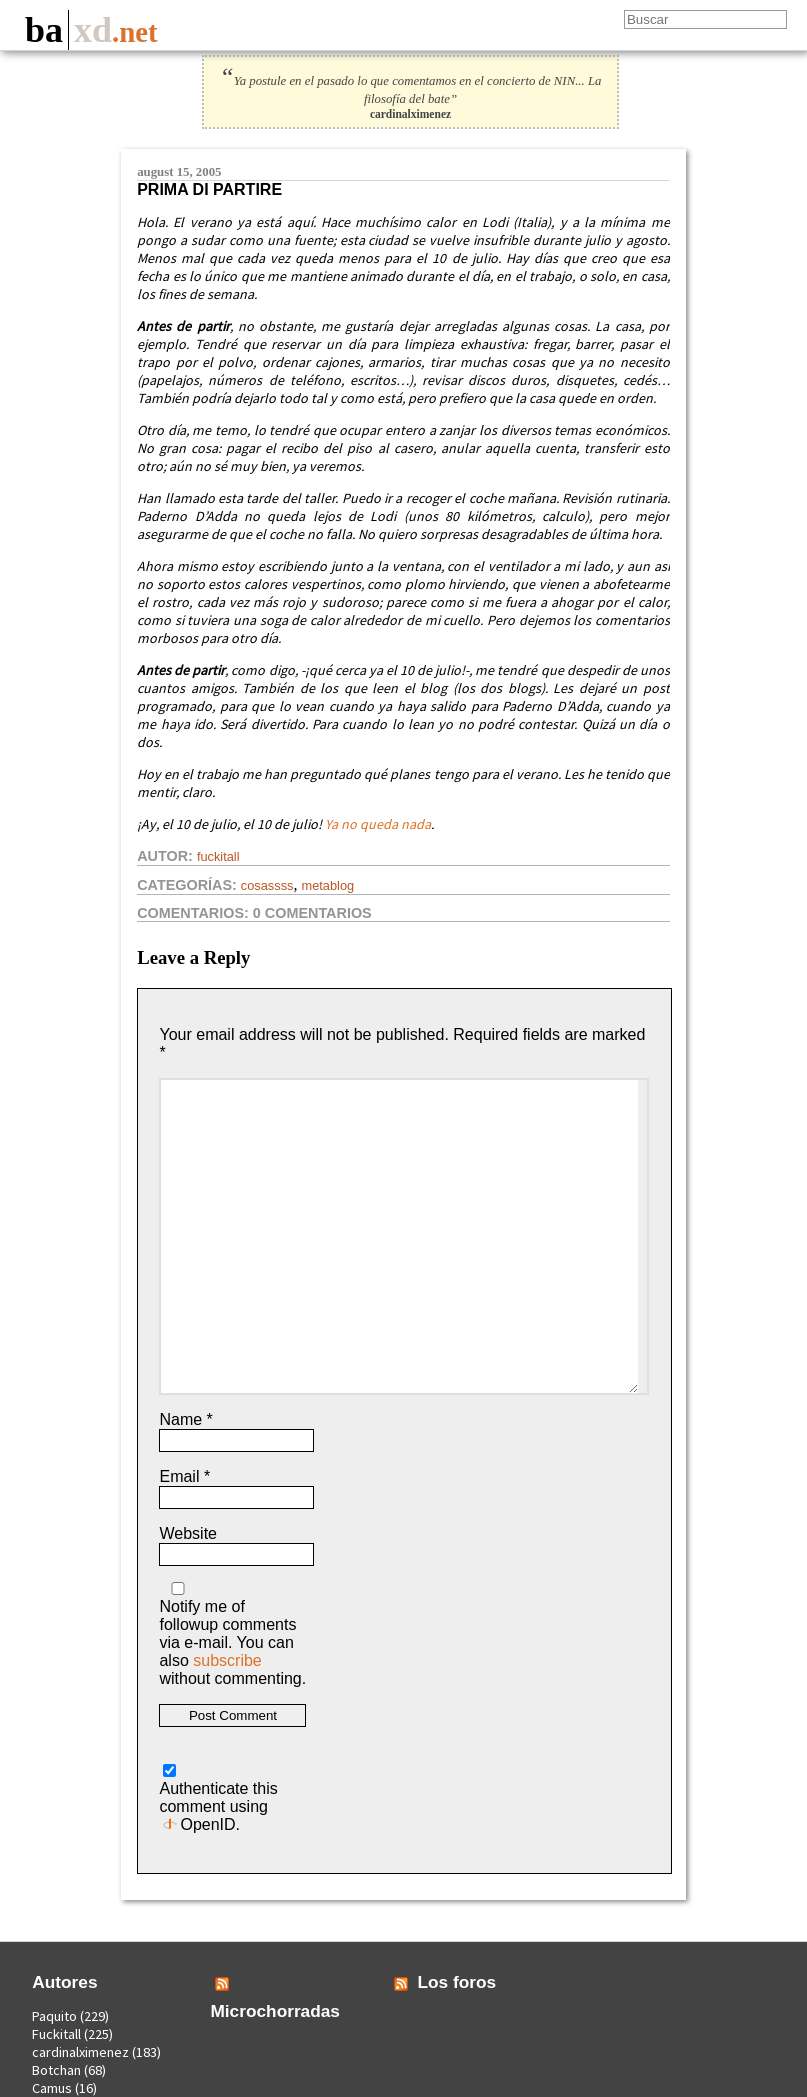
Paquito (54, 2016)
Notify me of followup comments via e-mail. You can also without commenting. (232, 1634)
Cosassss (267, 885)
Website (188, 1533)
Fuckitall (218, 856)
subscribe (227, 1660)
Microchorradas (275, 2011)
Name (185, 1419)
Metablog (327, 885)
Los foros (456, 1982)
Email (184, 1476)
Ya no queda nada (378, 824)
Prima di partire (209, 189)
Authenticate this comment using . (218, 1798)
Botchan (56, 2070)
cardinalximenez (80, 2052)
